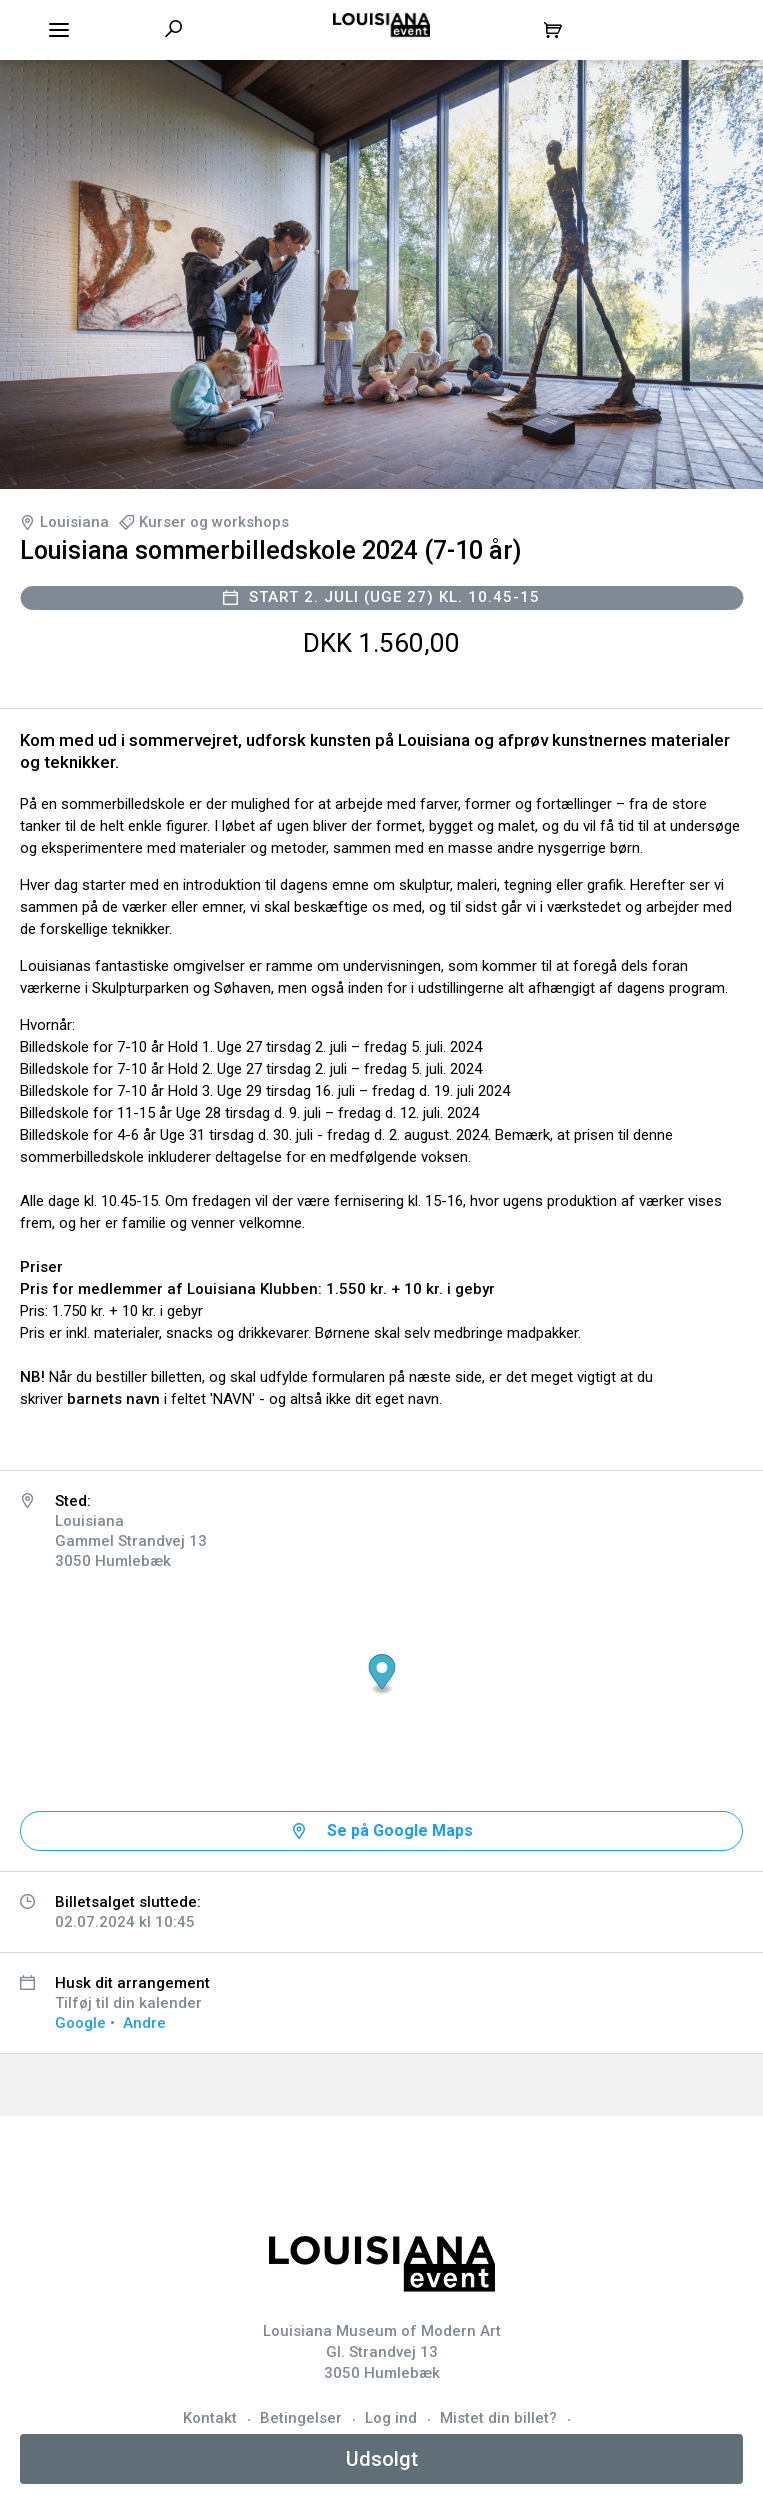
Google (80, 2023)
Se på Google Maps (400, 1830)
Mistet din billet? (498, 2418)
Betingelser (301, 2418)
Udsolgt (382, 2459)
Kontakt (210, 2418)
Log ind (391, 2418)
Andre (144, 2023)
